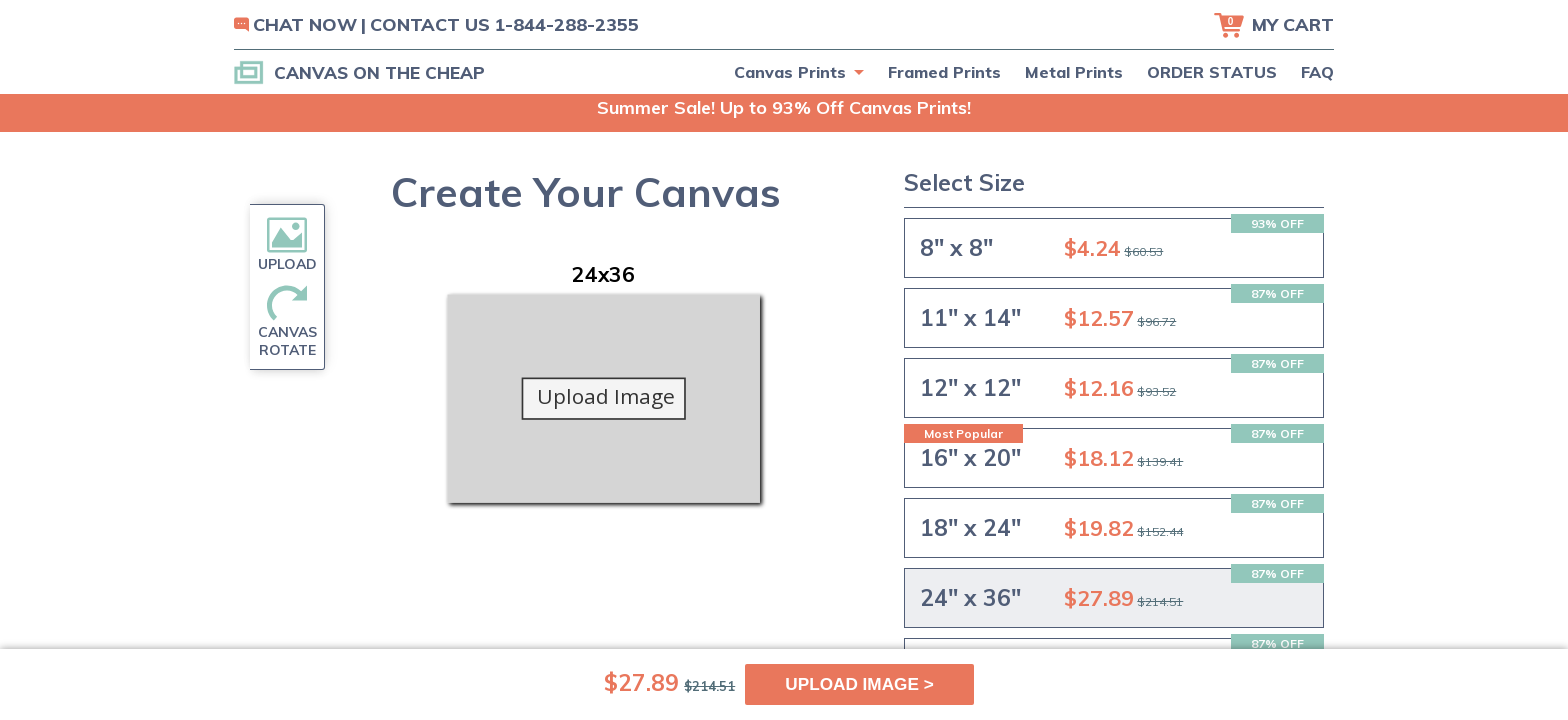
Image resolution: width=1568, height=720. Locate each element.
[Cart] (1274, 25)
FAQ (1317, 72)
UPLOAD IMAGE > (859, 684)
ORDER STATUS (1212, 72)
